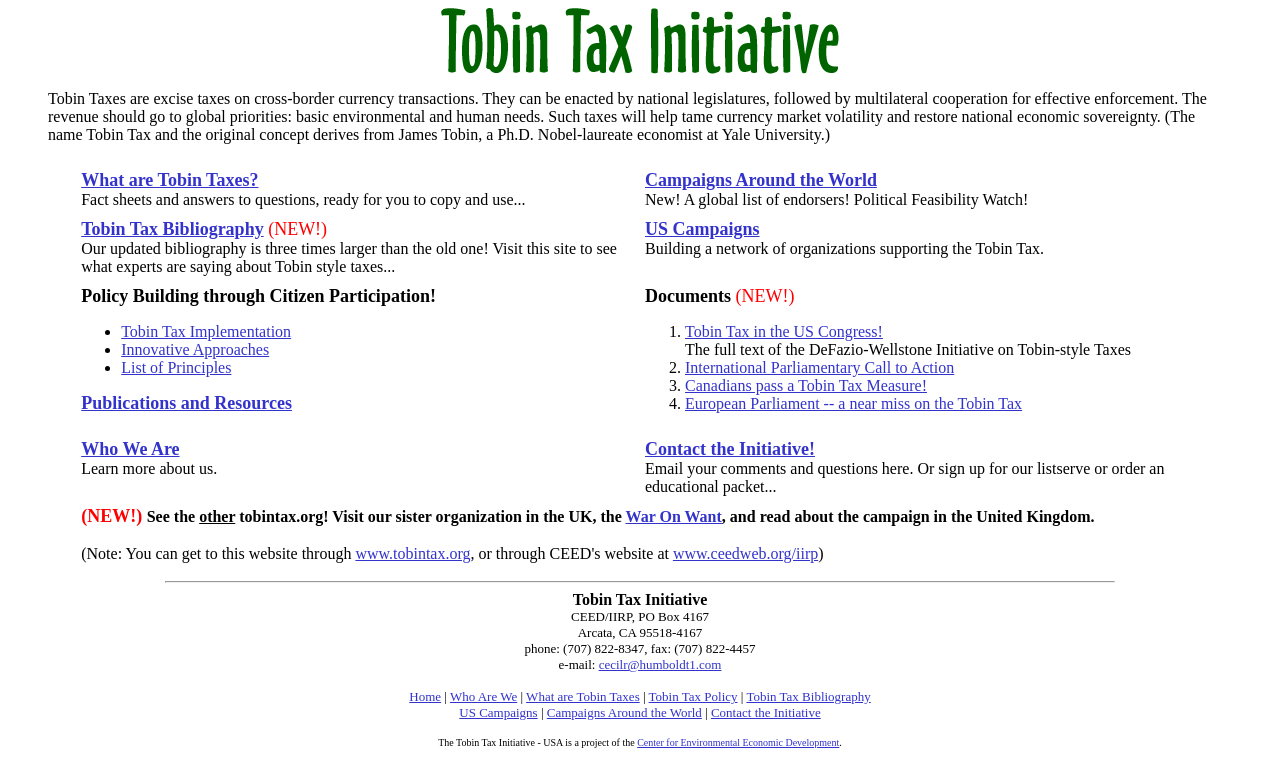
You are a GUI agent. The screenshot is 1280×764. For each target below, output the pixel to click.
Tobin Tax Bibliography (172, 229)
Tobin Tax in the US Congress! (784, 331)
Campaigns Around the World (761, 180)
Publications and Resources (186, 403)
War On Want (674, 516)
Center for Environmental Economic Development (738, 742)
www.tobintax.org (412, 553)
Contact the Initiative (766, 712)
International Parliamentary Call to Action (819, 367)
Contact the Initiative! (730, 449)
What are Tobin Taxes (583, 696)
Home (425, 696)
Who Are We (483, 696)
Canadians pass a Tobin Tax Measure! (806, 385)
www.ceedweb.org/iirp (745, 553)
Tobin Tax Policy (693, 696)
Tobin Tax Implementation (206, 331)
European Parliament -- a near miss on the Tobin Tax (853, 403)
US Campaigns (702, 229)
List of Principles (176, 367)
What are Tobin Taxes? (169, 180)
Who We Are (130, 449)
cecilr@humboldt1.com (660, 664)
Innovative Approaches (195, 349)
